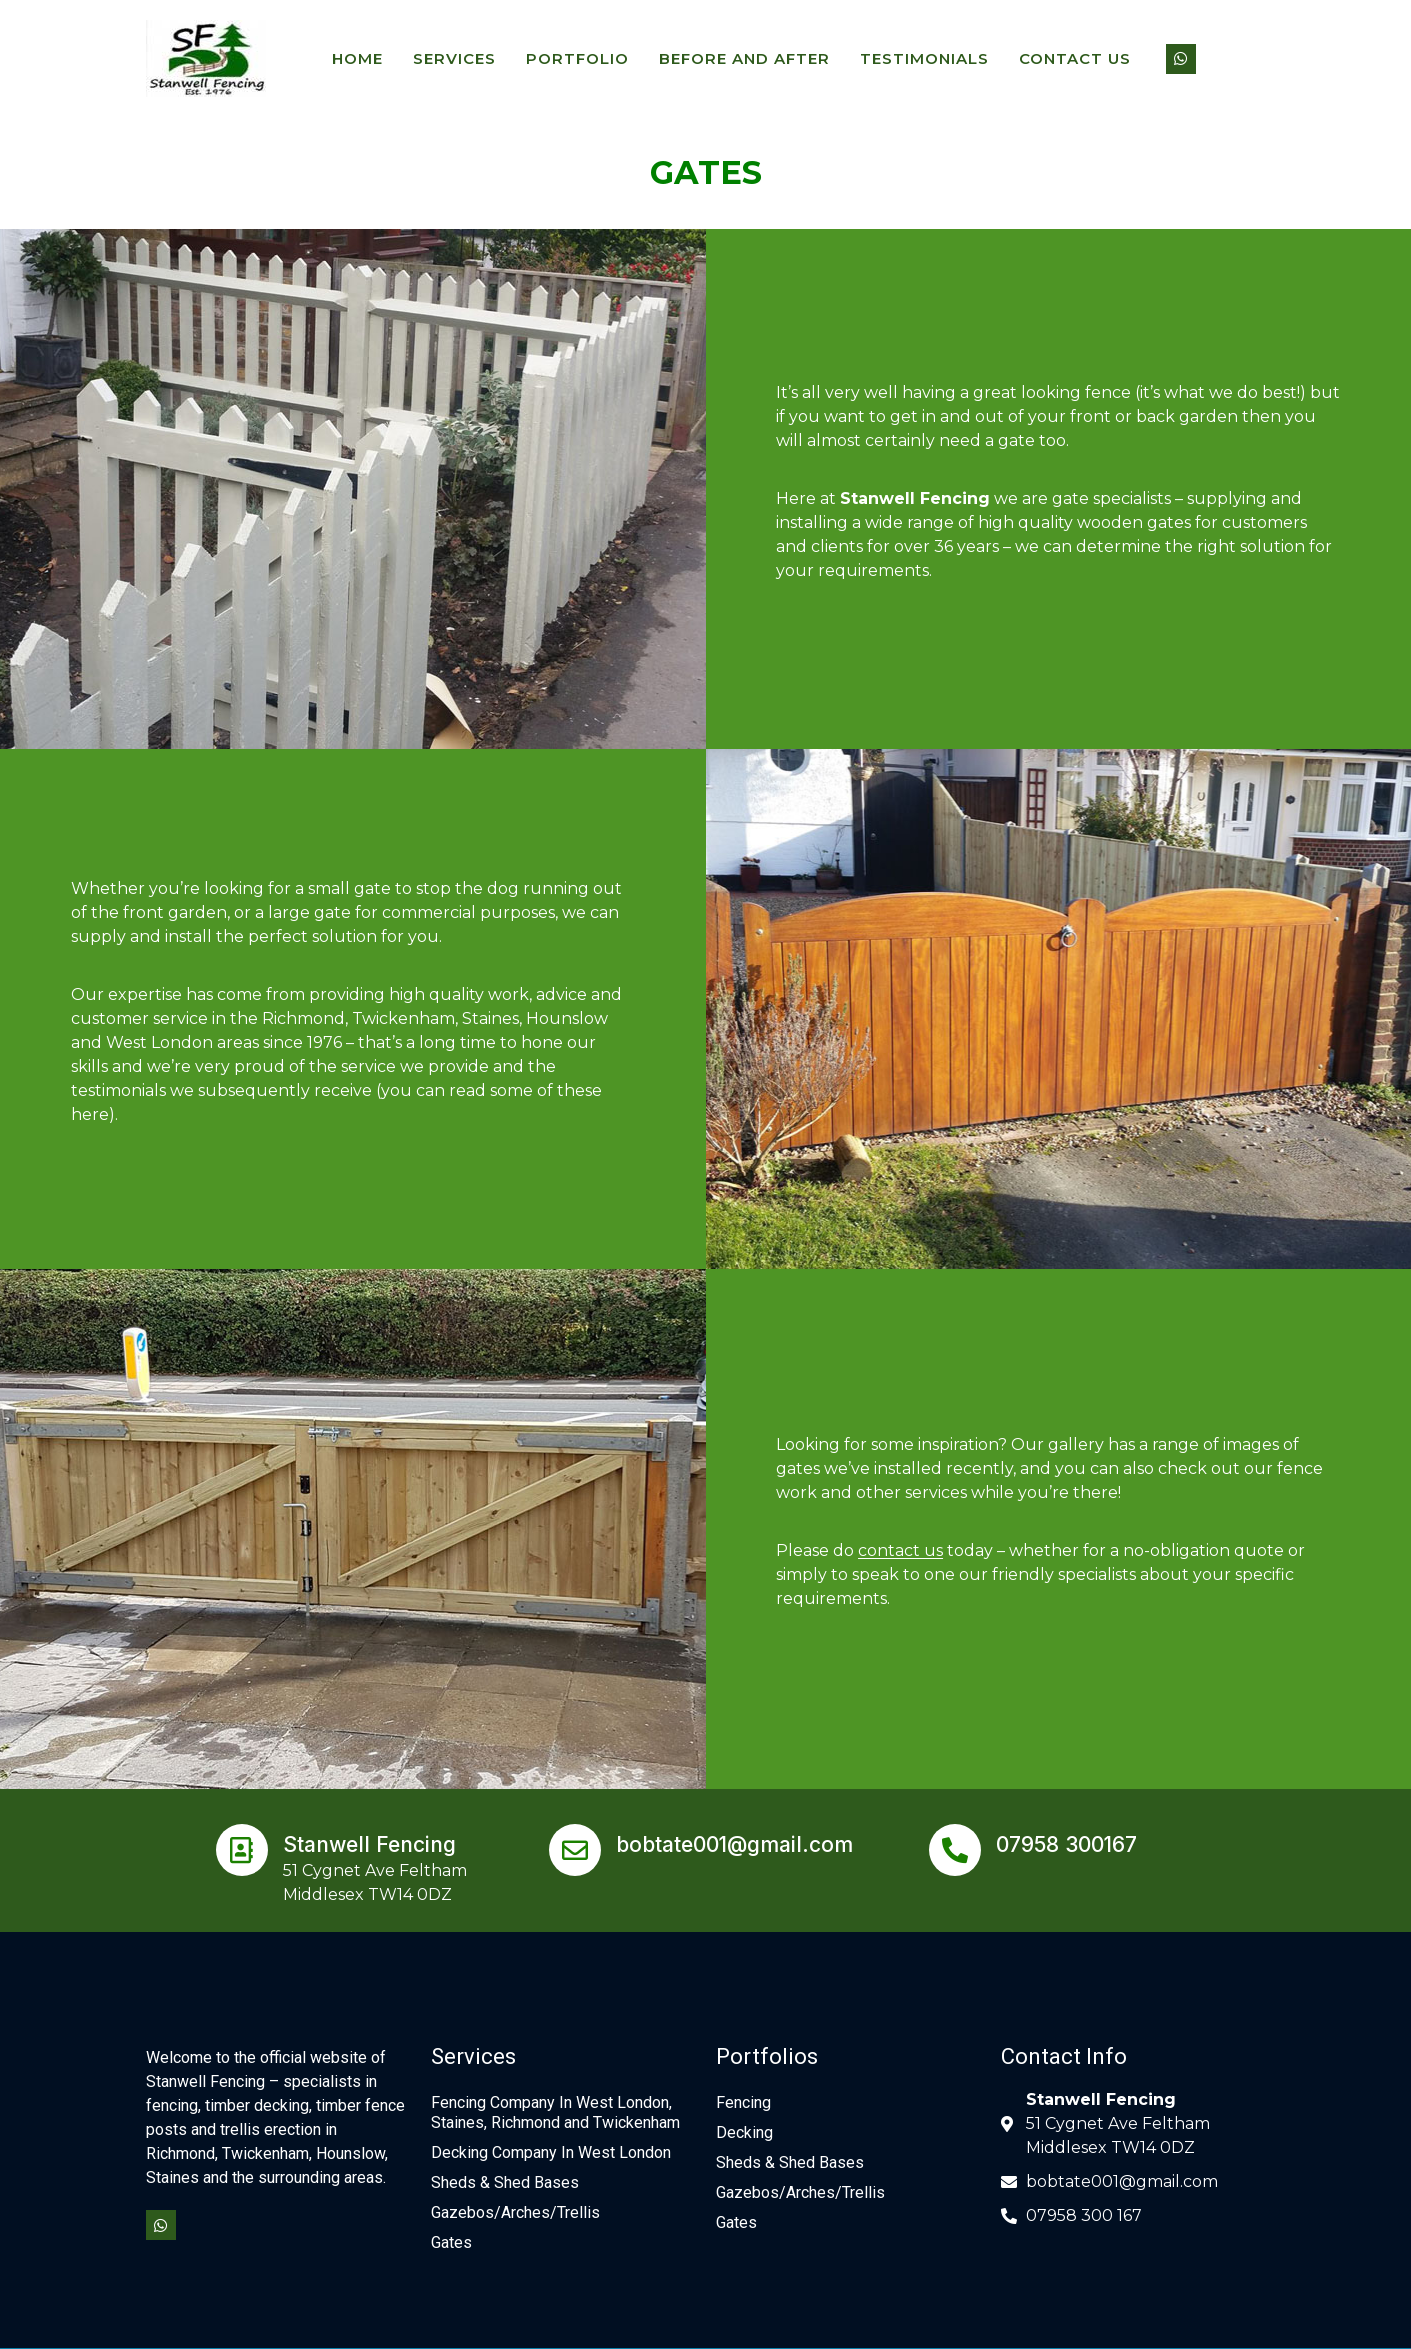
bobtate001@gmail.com (734, 1844)
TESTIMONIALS (924, 58)
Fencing (743, 2102)
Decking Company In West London (551, 2152)
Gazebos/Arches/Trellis (515, 2212)
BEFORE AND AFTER (744, 58)
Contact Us (1075, 58)
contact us (900, 1550)
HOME (357, 58)
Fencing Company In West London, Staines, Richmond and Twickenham (555, 2112)
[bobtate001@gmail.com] (575, 1850)
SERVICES (454, 58)
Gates (451, 2242)
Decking (744, 2132)
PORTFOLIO (577, 58)
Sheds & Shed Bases (505, 2182)
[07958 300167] (955, 1850)
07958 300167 (1066, 1844)
